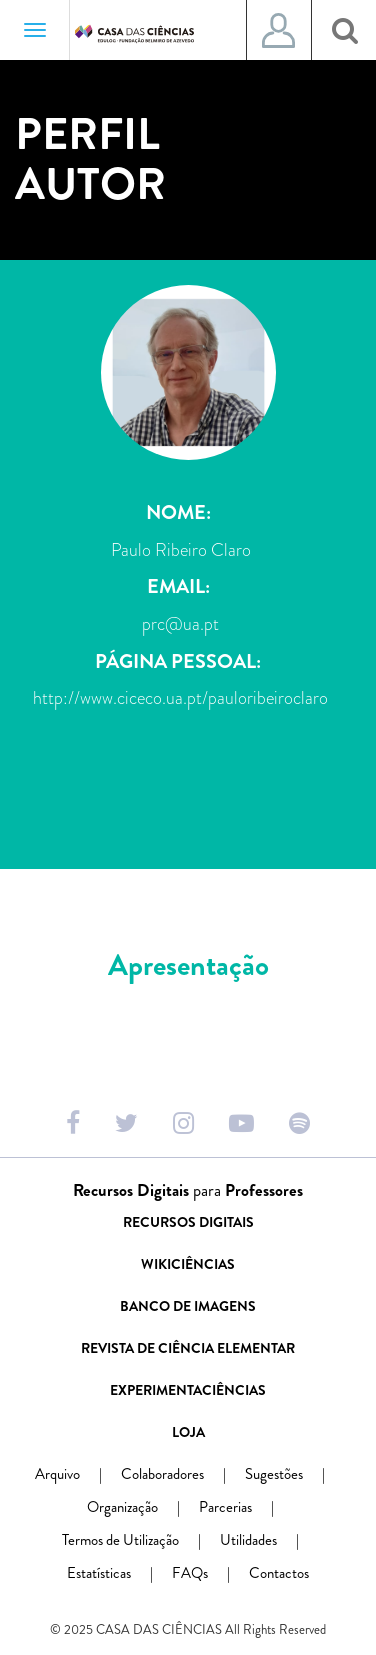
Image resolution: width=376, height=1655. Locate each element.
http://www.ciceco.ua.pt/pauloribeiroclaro (180, 698)
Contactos (279, 1573)
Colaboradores (181, 1474)
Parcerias (244, 1507)
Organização (141, 1507)
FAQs (209, 1573)
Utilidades (267, 1540)
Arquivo (76, 1474)
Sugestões (293, 1474)
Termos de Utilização (139, 1540)
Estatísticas (118, 1573)
